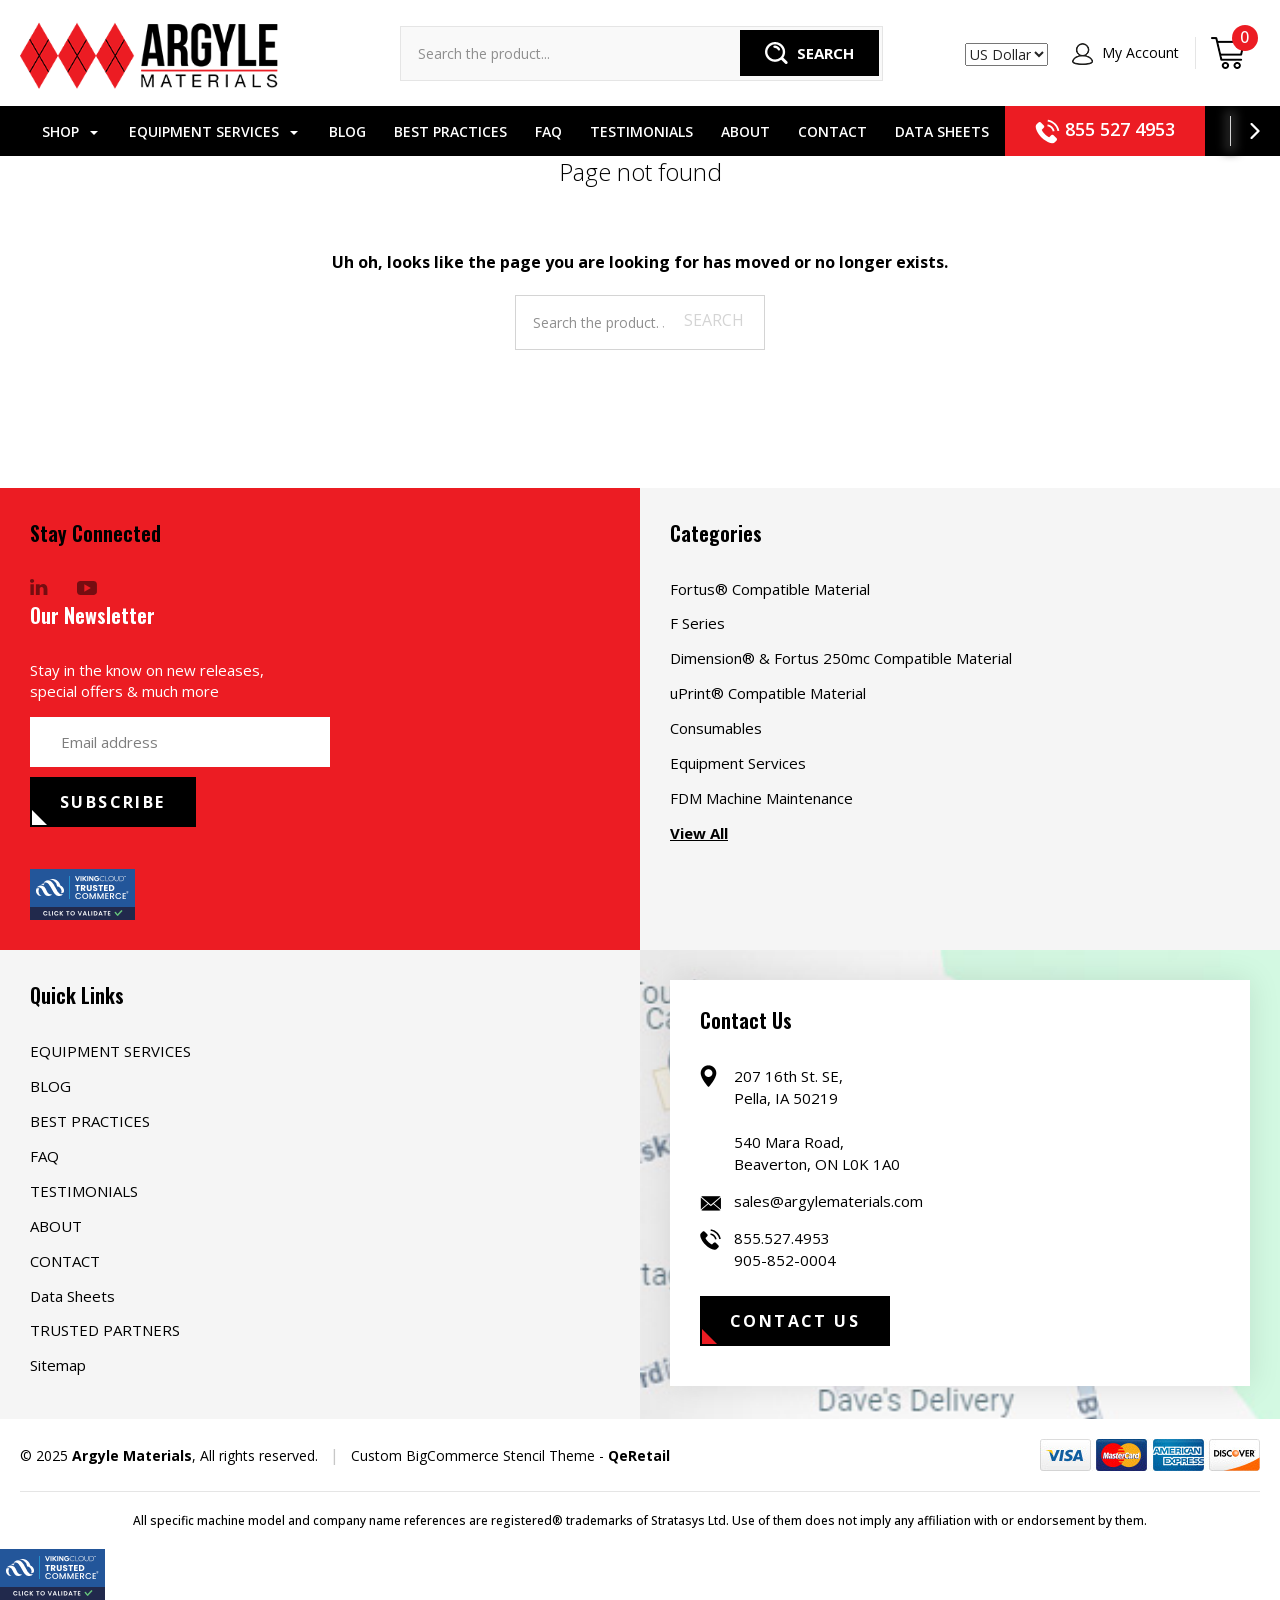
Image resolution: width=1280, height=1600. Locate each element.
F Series (697, 623)
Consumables (716, 728)
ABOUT (731, 131)
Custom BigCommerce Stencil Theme (473, 1455)
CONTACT (818, 131)
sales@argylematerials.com (828, 1201)
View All (699, 833)
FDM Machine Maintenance (761, 798)
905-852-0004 (785, 1260)
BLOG (333, 131)
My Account (1125, 52)
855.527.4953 (782, 1238)
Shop (56, 131)
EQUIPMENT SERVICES (199, 131)
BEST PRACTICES (436, 131)
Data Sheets (928, 131)
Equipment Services (738, 763)
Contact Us (795, 1321)
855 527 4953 (1091, 129)
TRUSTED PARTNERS (105, 1330)
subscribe (113, 802)
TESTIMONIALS (627, 131)
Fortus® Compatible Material (770, 589)
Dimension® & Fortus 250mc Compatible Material (841, 658)
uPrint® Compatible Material (768, 693)
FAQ (534, 131)
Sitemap (58, 1365)
